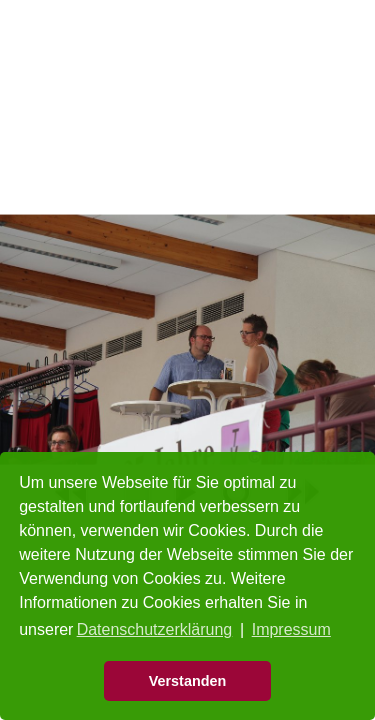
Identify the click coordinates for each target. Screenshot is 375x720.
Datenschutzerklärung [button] (155, 629)
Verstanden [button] (188, 681)
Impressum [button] (291, 629)
